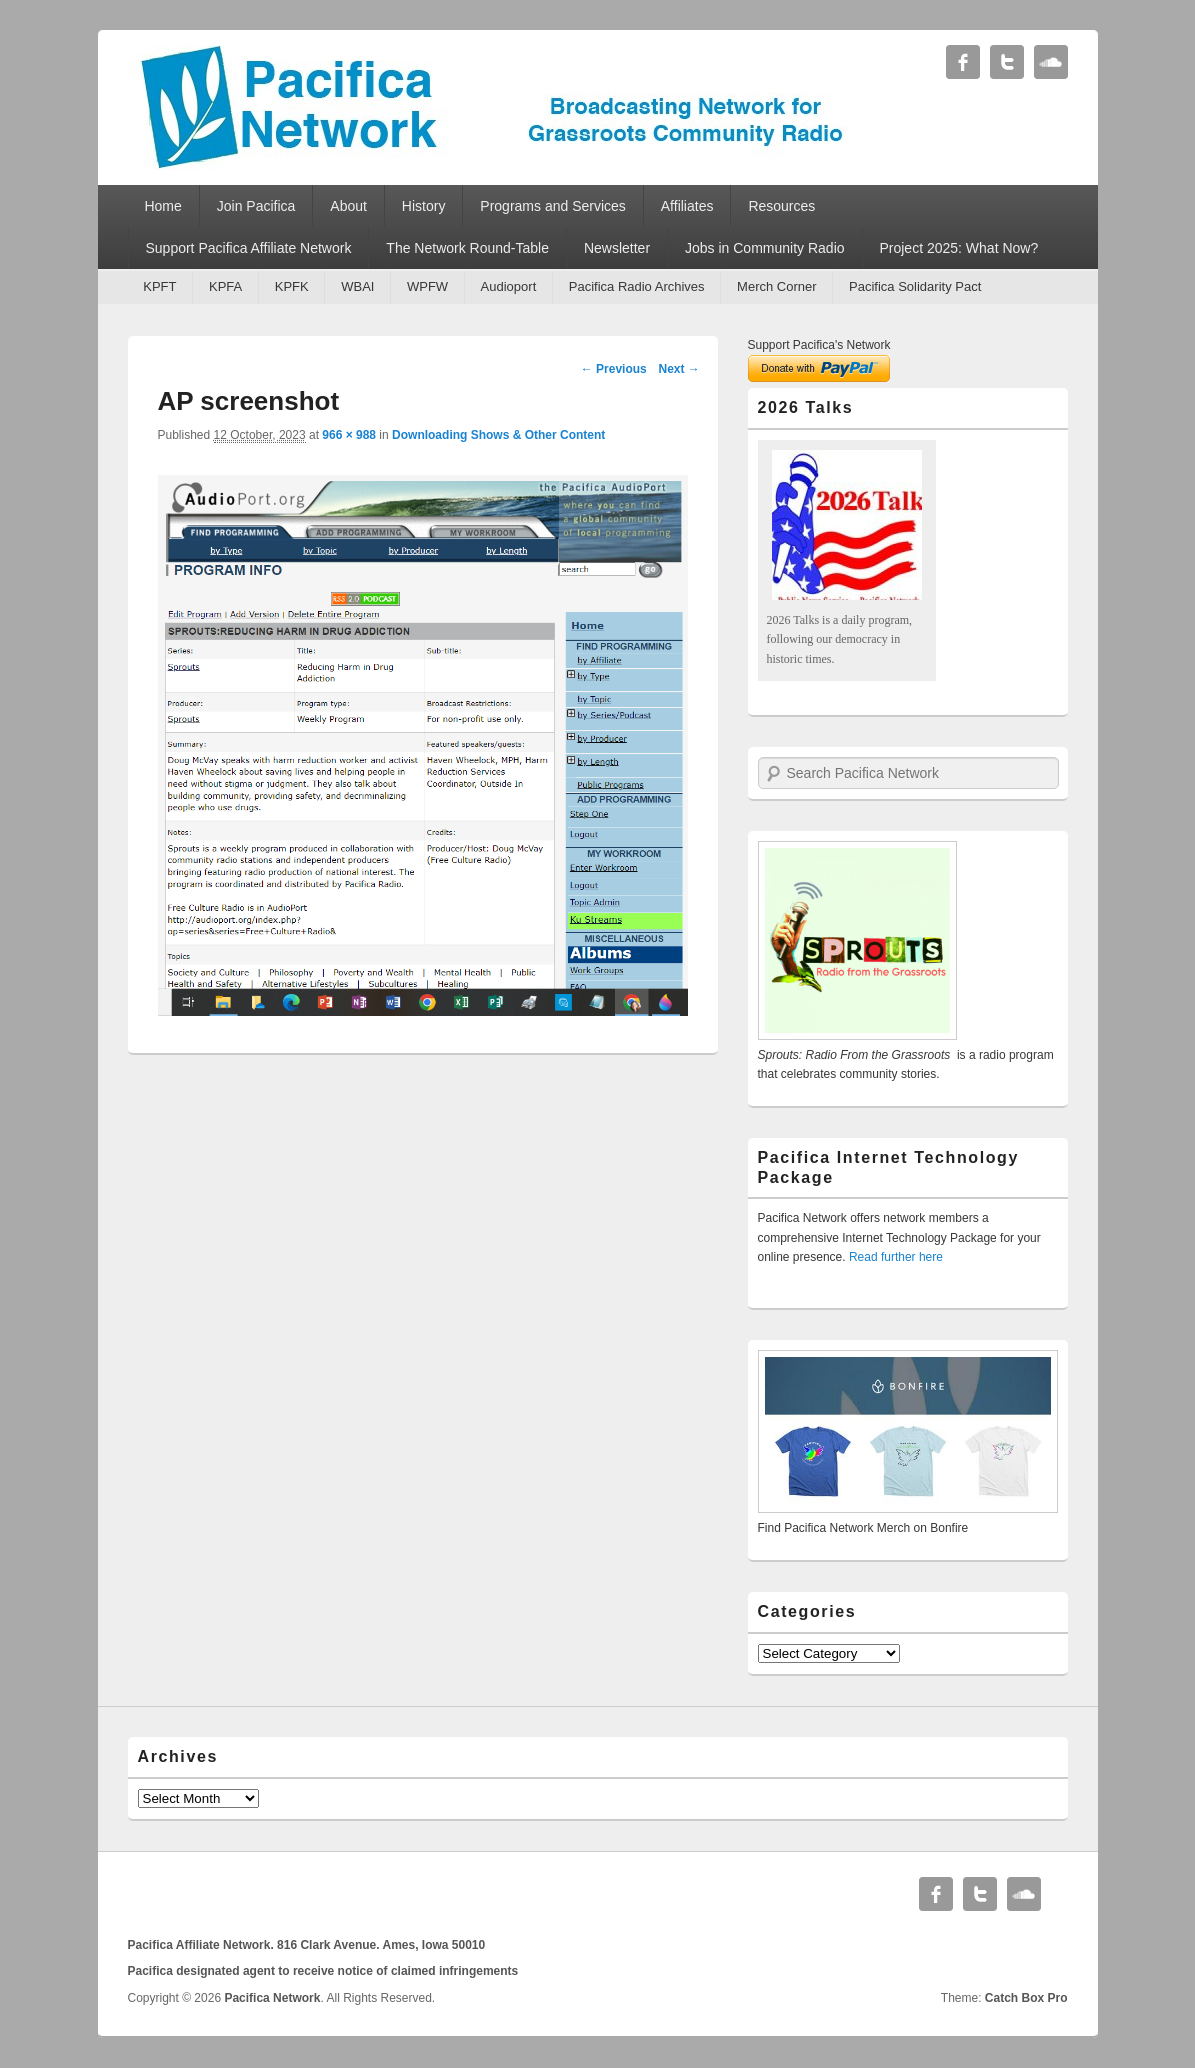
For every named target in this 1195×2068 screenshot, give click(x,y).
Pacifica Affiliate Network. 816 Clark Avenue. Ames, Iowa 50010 (307, 1945)
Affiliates (687, 206)
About (348, 206)
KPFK (292, 286)
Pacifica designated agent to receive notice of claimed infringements (323, 1971)
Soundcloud (1051, 62)
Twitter (1007, 62)
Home (162, 206)
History (424, 206)
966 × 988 (349, 435)
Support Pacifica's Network (819, 345)
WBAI (357, 286)
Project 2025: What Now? (958, 248)
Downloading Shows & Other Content (498, 435)
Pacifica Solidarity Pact (915, 286)
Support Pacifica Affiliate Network (248, 248)
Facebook (963, 62)
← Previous (614, 369)
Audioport (509, 286)
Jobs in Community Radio (765, 248)
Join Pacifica (256, 206)
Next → (678, 369)
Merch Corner (776, 286)
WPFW (427, 286)
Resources (781, 206)
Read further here (896, 1257)
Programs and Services (553, 206)
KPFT (159, 286)
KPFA (225, 286)
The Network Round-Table (467, 248)
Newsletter (617, 248)
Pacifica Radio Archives (637, 286)
